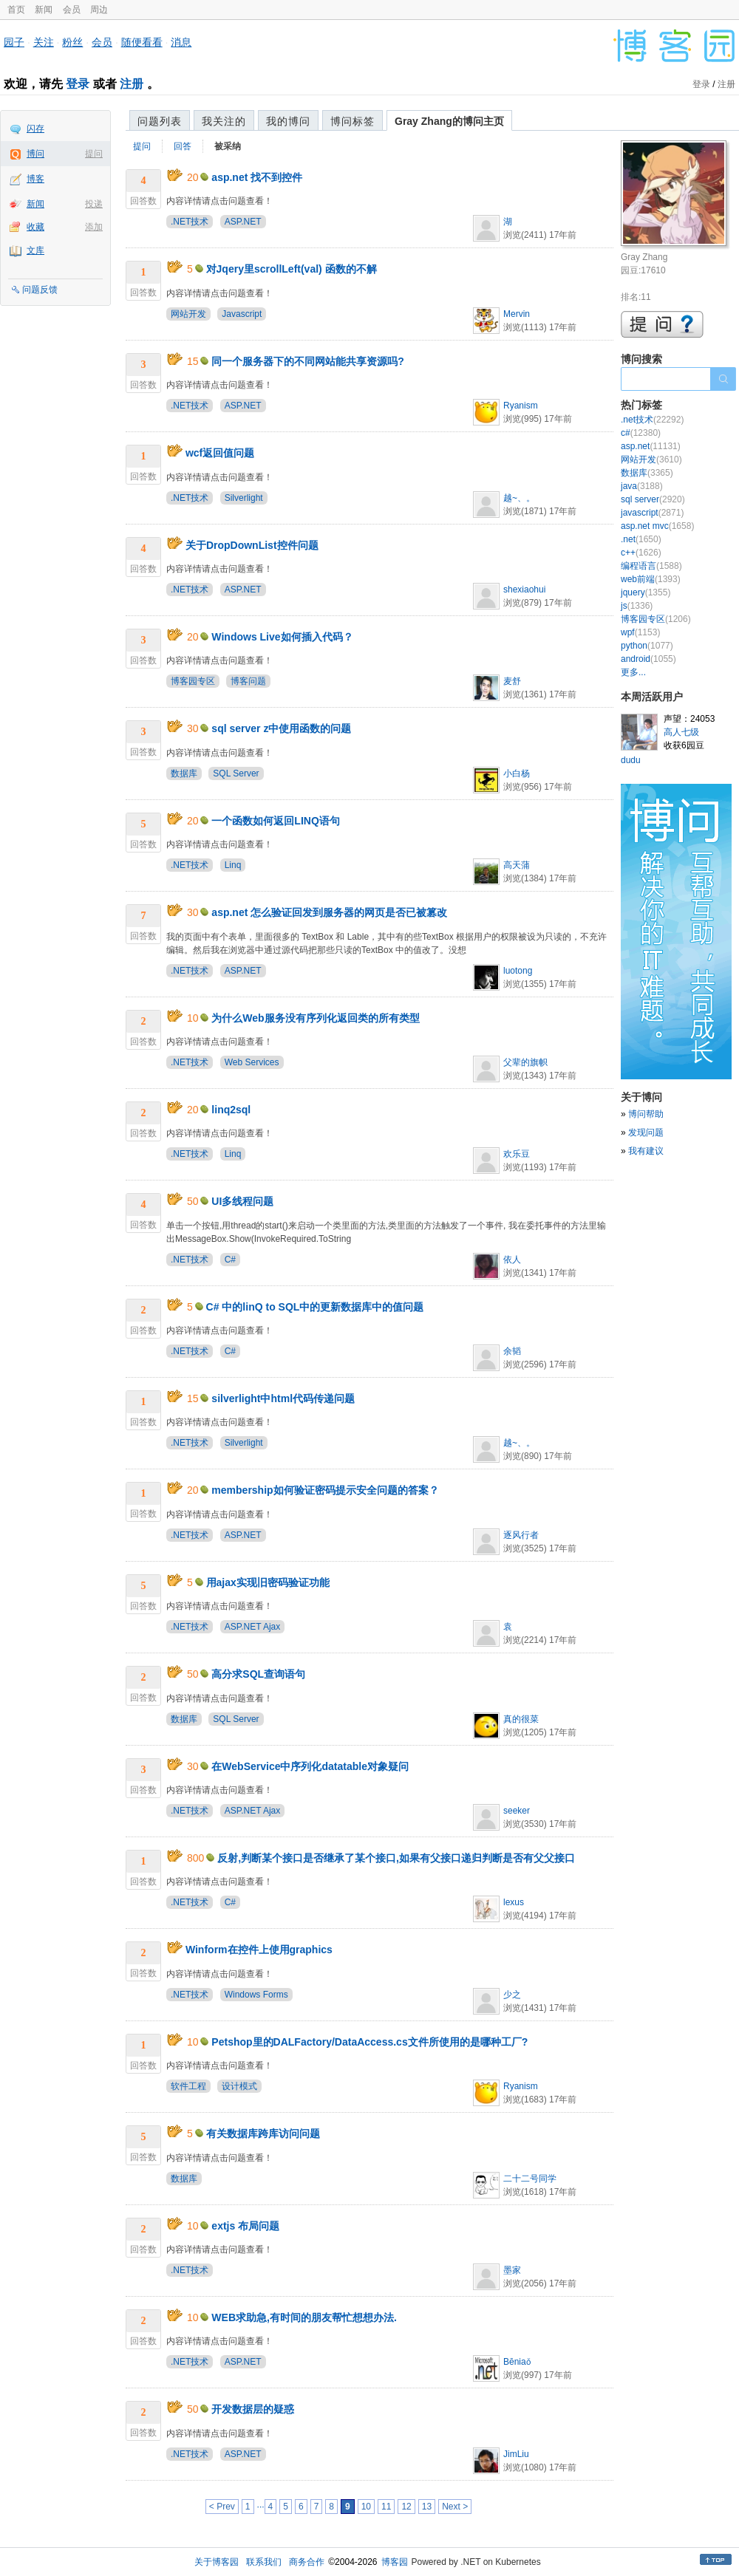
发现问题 (646, 1132)
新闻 (43, 9)
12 (406, 2506)
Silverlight (244, 498)
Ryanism (520, 405)
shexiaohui (524, 589)
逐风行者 (521, 1535)
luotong (517, 971)
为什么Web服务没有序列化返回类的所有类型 (315, 1018)
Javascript (242, 314)
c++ (641, 552)
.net (641, 539)
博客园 (394, 2562)
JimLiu (516, 2454)
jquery (645, 592)
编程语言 (651, 566)
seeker (516, 1810)
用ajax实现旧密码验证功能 (268, 1582)
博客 (35, 179)
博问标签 (352, 121)
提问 (94, 153)
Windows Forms (256, 1994)
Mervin (516, 314)
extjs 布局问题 (245, 2226)
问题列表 (159, 121)
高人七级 (681, 732)
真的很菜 (521, 1719)
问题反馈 (40, 289)
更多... (633, 672)
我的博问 (288, 121)
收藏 (35, 227)
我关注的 (224, 121)
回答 (182, 146)
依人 (512, 1259)
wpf (640, 632)
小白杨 (516, 773)
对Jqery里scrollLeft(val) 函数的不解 (291, 269)
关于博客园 (216, 2562)
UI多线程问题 (242, 1201)
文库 (35, 250)
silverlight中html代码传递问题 (283, 1398)
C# (230, 1259)
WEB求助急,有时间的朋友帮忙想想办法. (303, 2317)
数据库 (184, 773)
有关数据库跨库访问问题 (263, 2133)
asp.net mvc (657, 526)
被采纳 (227, 146)
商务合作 (306, 2562)
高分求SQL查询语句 (258, 1674)
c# (641, 433)
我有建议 (646, 1151)
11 (386, 2506)
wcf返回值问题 (219, 453)
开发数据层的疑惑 (252, 2409)
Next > (455, 2506)
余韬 (512, 1351)
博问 (35, 153)
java (642, 486)
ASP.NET (243, 221)
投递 (94, 204)
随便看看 (142, 42)
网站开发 (188, 314)
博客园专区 (193, 681)
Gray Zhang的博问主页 (449, 121)
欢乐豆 (516, 1154)
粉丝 (72, 42)
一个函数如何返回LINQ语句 (275, 821)
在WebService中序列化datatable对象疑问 (310, 1766)
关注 (43, 42)
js (637, 606)
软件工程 (188, 2086)
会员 (72, 9)
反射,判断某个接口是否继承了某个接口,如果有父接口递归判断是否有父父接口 (396, 1858)
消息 (181, 42)
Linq (233, 865)
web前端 (651, 579)
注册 (131, 84)
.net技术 (652, 419)
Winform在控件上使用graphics (259, 1949)
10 (366, 2506)
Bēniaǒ (517, 2362)
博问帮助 (646, 1114)
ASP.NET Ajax (253, 1627)
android (648, 659)
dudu (631, 760)
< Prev (222, 2506)
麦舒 (512, 681)
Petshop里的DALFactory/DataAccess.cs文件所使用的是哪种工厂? (369, 2042)
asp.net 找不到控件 (256, 177)
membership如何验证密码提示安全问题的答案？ (324, 1490)
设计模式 (239, 2086)
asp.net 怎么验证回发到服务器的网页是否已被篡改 (329, 912)
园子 (14, 42)
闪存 (35, 128)
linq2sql (231, 1110)
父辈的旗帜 (525, 1062)
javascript (652, 513)
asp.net (651, 446)
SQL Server (236, 773)
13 (427, 2506)
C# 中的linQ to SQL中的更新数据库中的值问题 (315, 1307)
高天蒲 (516, 865)
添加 (94, 227)
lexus (513, 1902)
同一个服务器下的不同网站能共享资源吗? (307, 361)
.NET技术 (189, 221)
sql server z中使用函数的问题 (281, 728)
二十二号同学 (529, 2178)
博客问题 (248, 681)
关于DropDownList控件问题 (252, 545)
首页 (16, 9)
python (647, 645)
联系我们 (264, 2562)
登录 (77, 84)
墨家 (512, 2270)
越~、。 (519, 498)
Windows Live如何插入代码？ (282, 637)
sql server (653, 499)
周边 (99, 9)
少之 (512, 1994)
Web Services (252, 1062)
